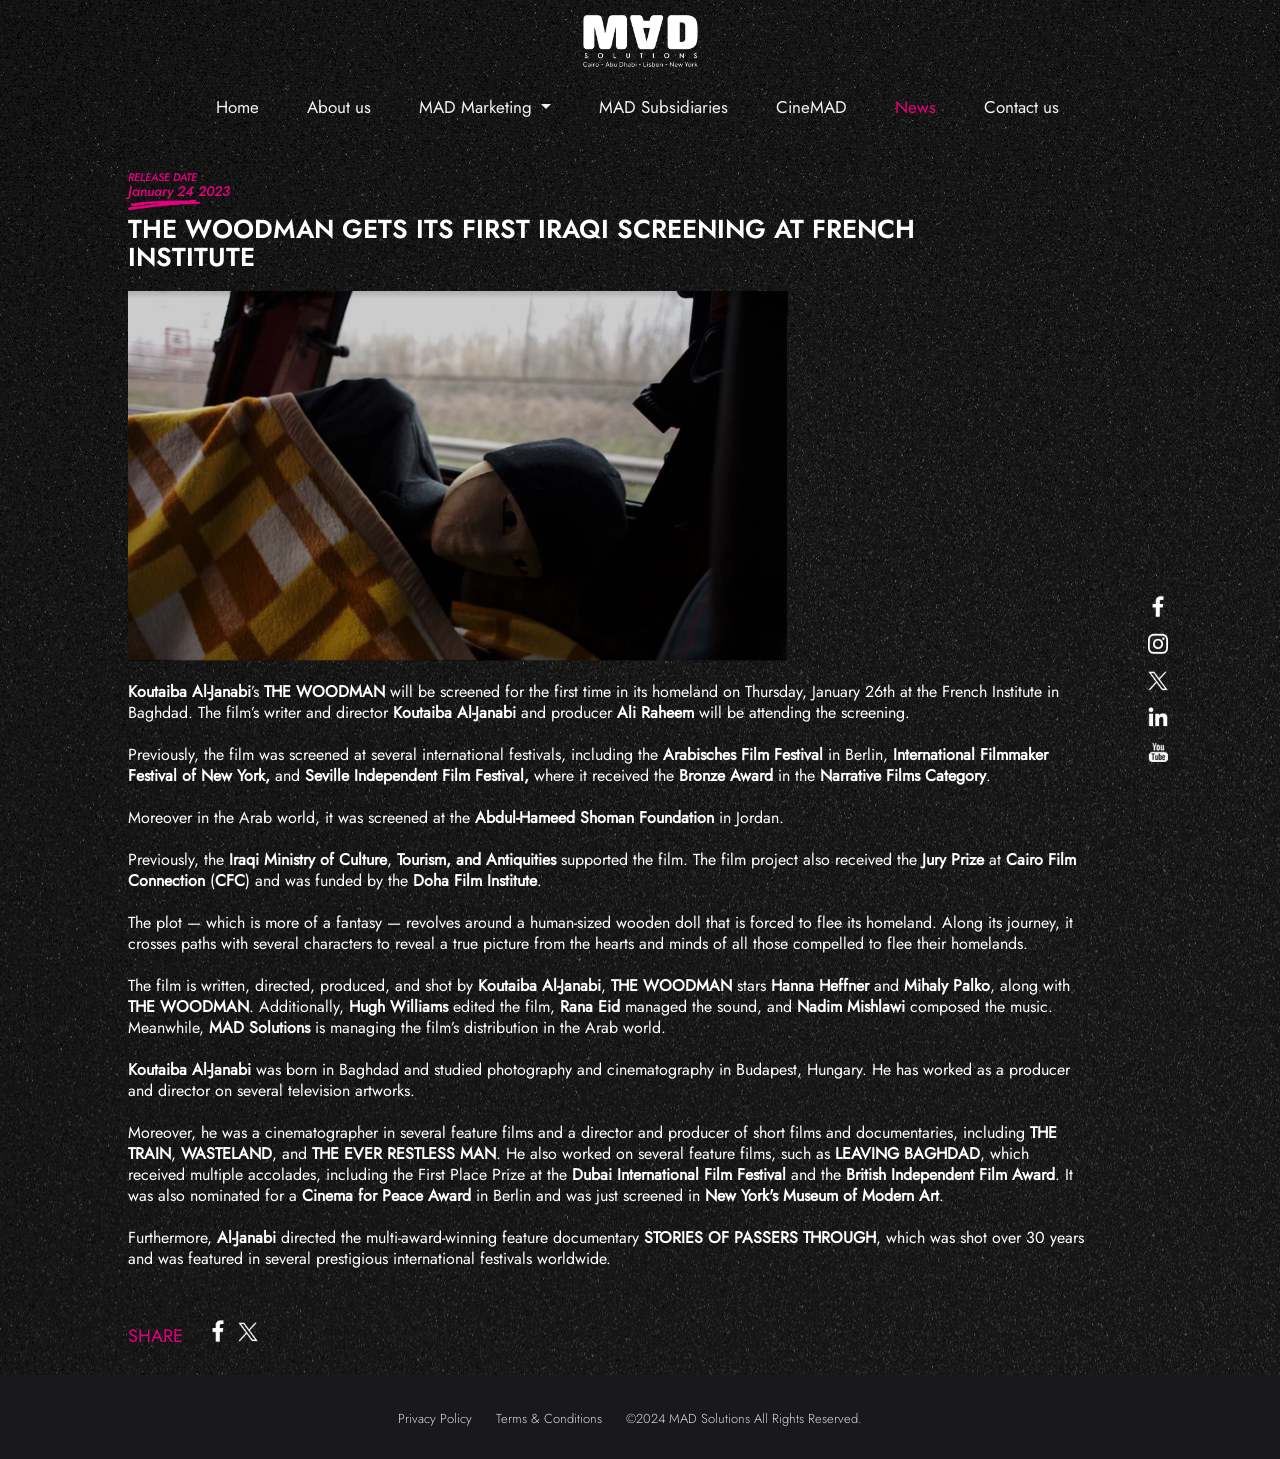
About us (339, 107)
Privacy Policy (435, 1418)
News (915, 107)
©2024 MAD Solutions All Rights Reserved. (744, 1418)
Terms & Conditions (549, 1418)
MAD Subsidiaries (663, 107)
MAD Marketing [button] (478, 107)
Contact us (1021, 107)
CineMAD (811, 107)
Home (237, 107)
